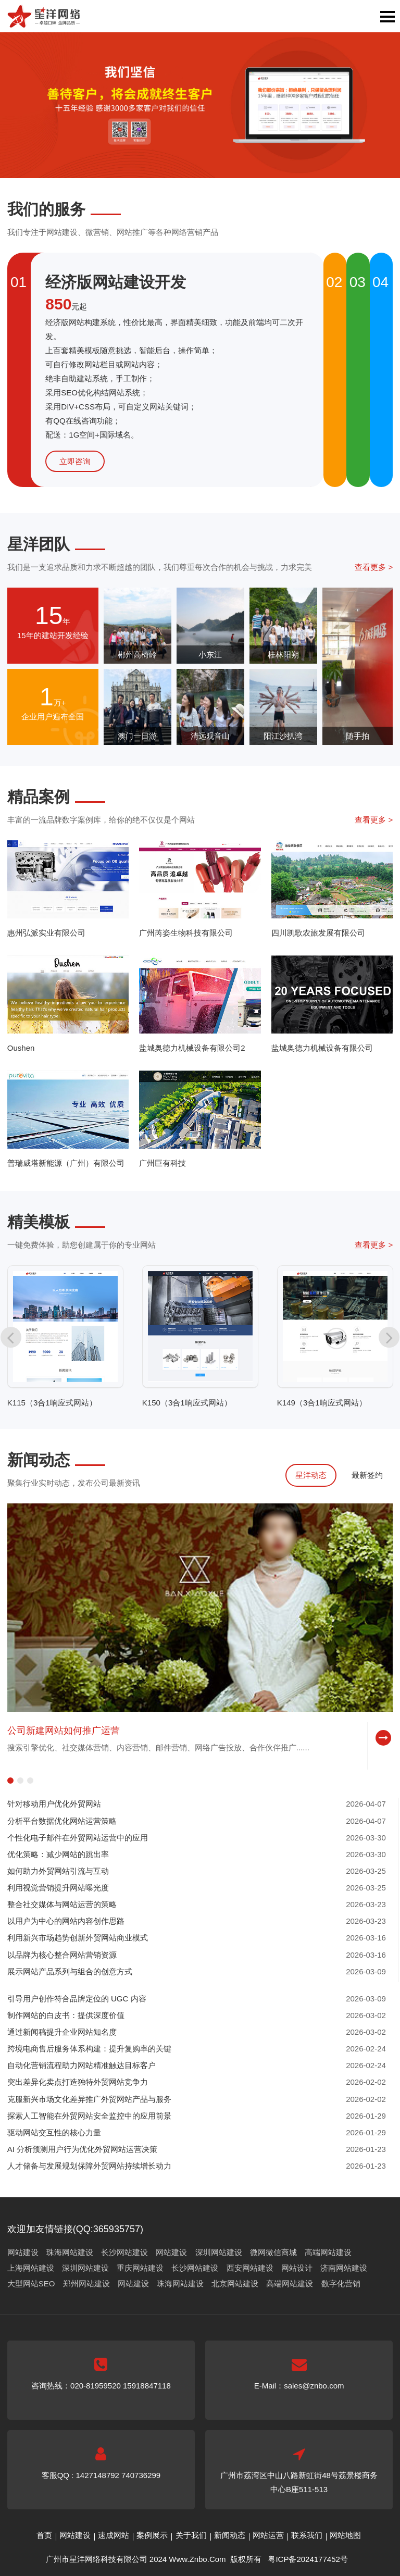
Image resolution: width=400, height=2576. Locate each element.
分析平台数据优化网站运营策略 (62, 1820)
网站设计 (296, 2267)
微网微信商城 (273, 2252)
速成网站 (113, 2535)
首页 (44, 2535)
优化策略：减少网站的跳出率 (58, 1854)
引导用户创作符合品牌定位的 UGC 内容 (76, 1998)
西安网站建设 (250, 2267)
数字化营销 (340, 2283)
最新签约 (367, 1475)
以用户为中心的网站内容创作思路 (65, 1921)
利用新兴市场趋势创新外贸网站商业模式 (77, 1937)
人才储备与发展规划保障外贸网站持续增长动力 (89, 2165)
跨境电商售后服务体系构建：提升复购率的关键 (89, 2048)
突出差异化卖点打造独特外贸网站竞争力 (77, 2081)
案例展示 (152, 2535)
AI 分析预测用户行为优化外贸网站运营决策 (82, 2149)
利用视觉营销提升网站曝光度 (58, 1887)
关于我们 (191, 2535)
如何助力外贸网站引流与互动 (58, 1870)
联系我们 (306, 2535)
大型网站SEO (31, 2283)
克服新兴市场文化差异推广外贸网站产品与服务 (89, 2099)
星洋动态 (311, 1475)
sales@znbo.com (314, 2385)
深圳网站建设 (218, 2252)
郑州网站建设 (86, 2283)
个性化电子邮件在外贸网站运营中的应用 (77, 1837)
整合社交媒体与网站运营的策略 (62, 1904)
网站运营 (268, 2535)
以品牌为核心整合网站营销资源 (62, 1954)
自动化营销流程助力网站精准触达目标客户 (81, 2065)
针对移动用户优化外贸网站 (54, 1803)
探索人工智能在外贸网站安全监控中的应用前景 (89, 2115)
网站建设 (23, 2252)
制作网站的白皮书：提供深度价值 (65, 2015)
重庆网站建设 (140, 2267)
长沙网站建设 (124, 2252)
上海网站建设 (30, 2267)
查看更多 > (374, 567)
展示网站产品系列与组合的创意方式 (69, 1971)
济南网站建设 (343, 2267)
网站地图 (345, 2535)
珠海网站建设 (69, 2252)
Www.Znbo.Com (197, 2559)
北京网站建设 (234, 2283)
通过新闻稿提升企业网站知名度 (62, 2031)
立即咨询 (75, 461)
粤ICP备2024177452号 (307, 2559)
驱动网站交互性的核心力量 (54, 2132)
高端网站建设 (328, 2252)
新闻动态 (229, 2535)
